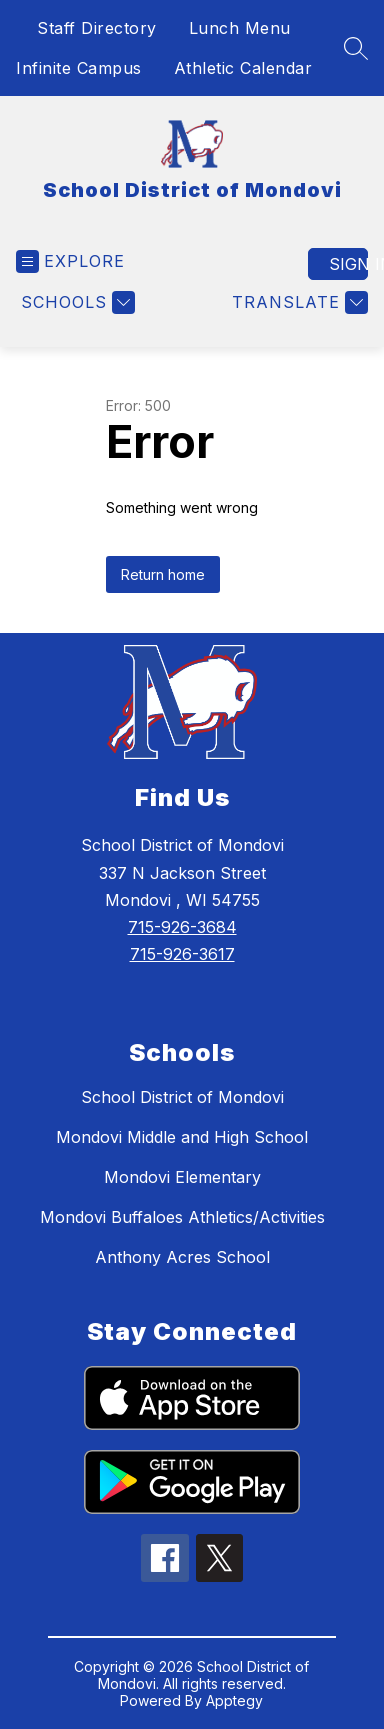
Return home (163, 574)
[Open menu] (70, 261)
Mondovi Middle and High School (182, 1137)
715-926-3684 (182, 927)
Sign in (348, 264)
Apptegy (234, 1700)
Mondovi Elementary (182, 1177)
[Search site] (356, 48)
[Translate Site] (297, 302)
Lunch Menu (240, 28)
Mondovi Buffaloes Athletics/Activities (182, 1217)
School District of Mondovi (182, 1097)
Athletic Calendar (243, 68)
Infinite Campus (79, 68)
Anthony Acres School (182, 1257)
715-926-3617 (182, 954)
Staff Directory (97, 28)
